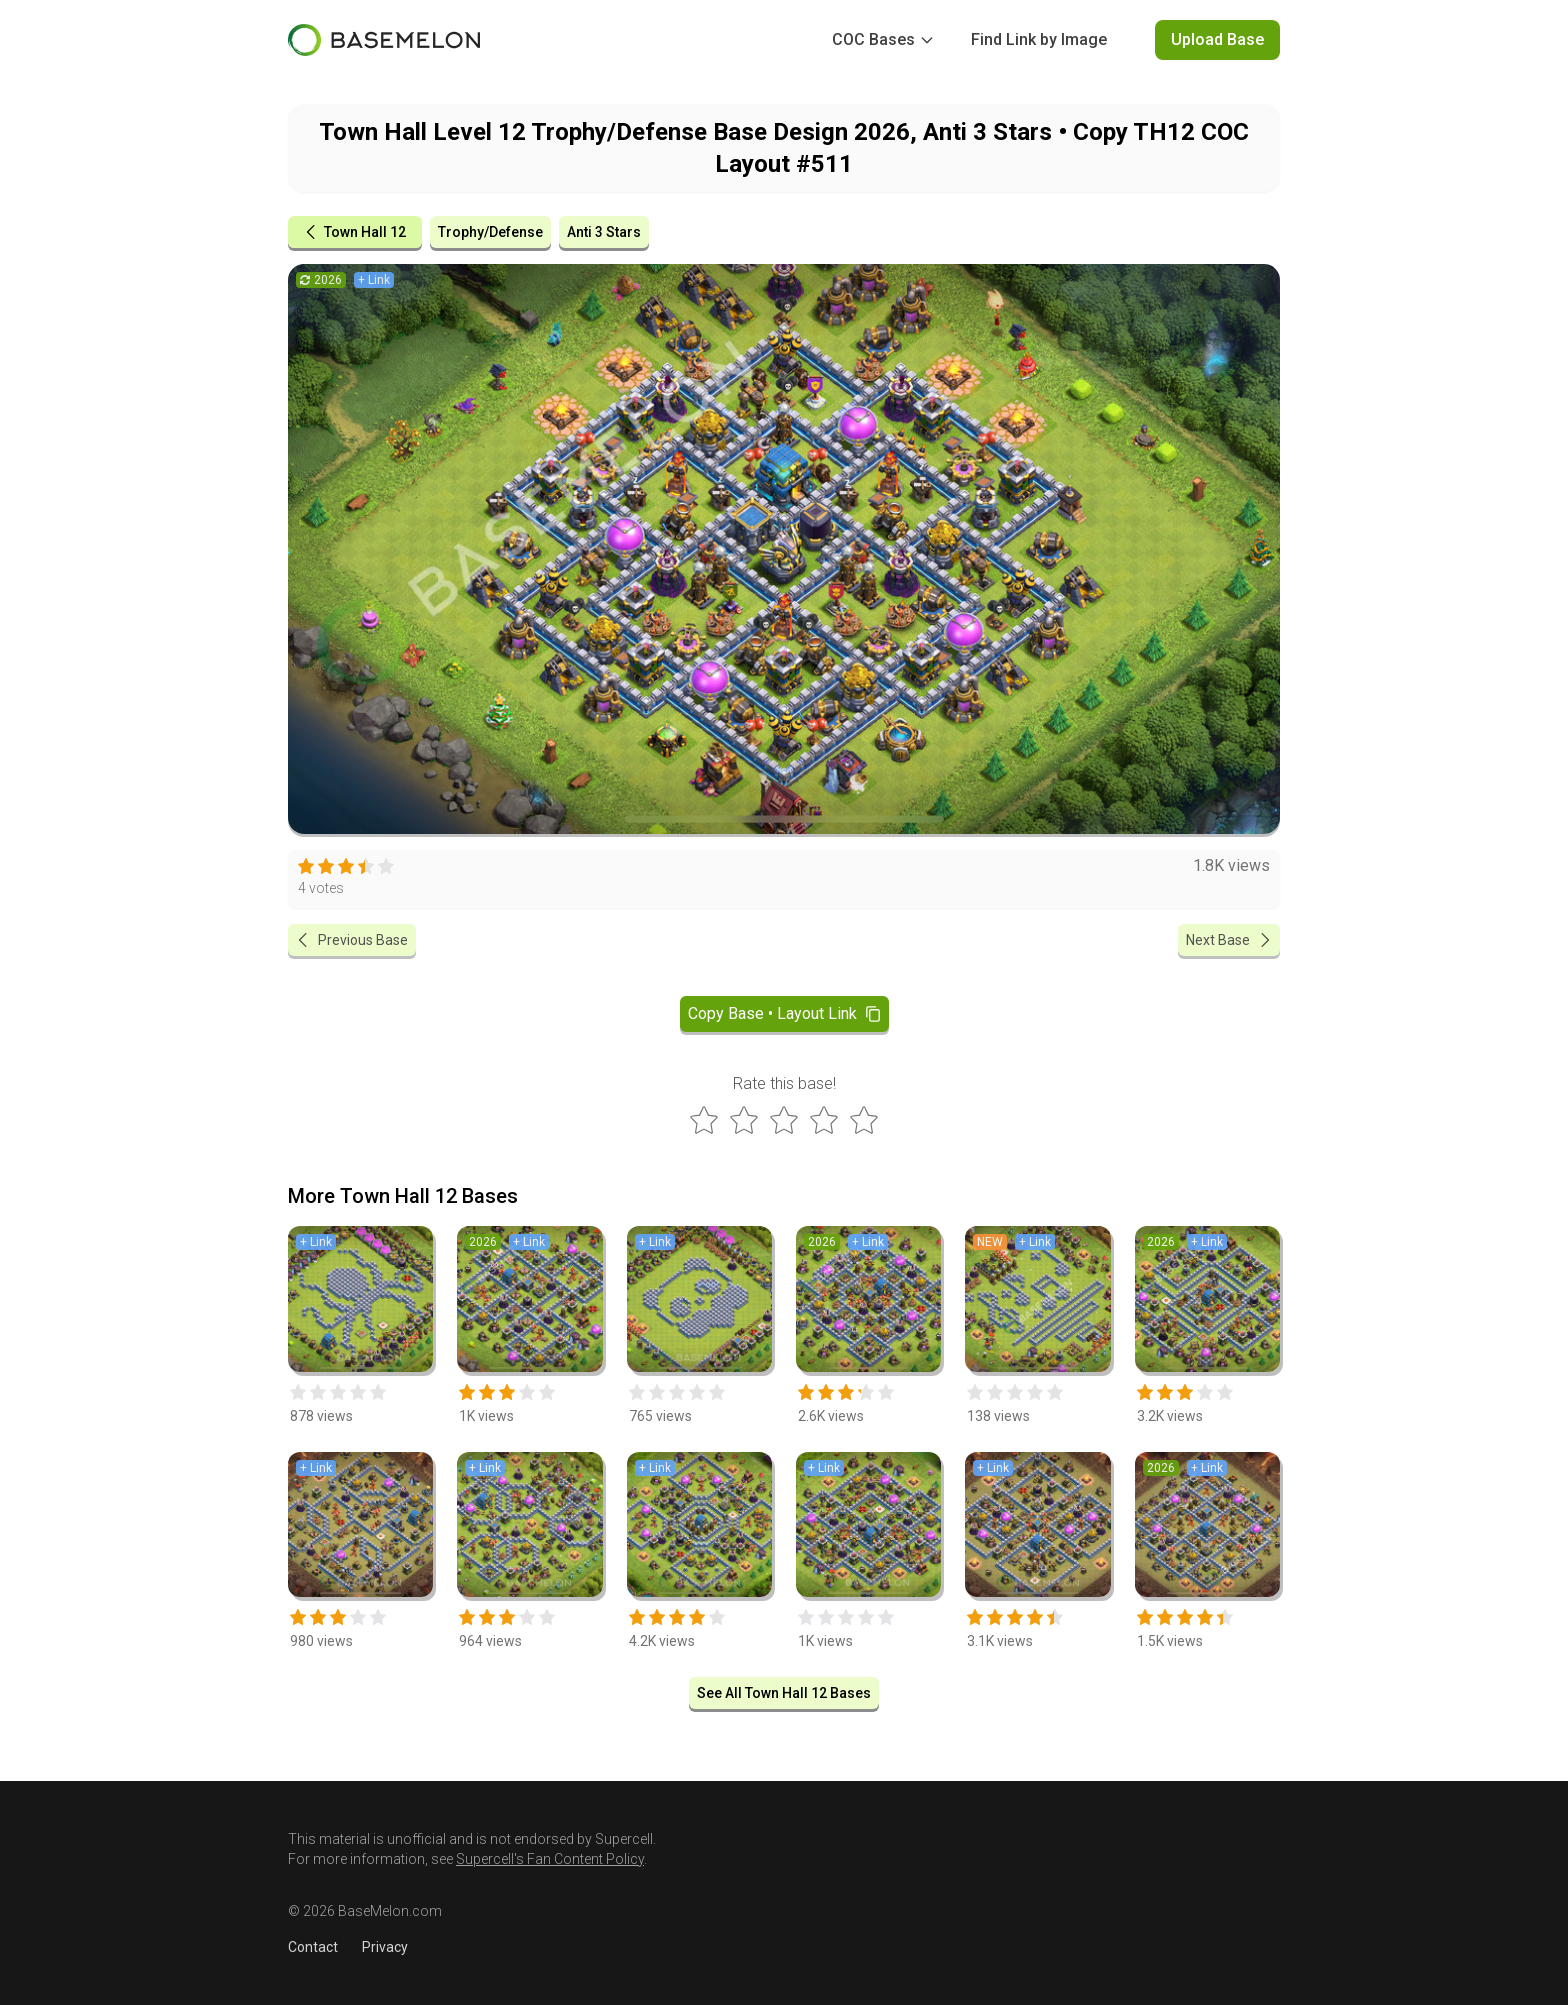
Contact (313, 1947)
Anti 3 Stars (604, 232)
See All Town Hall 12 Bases (784, 1693)
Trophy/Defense (490, 232)
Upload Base (1217, 39)
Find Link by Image (1039, 39)
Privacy (385, 1947)
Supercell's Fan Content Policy (550, 1859)
